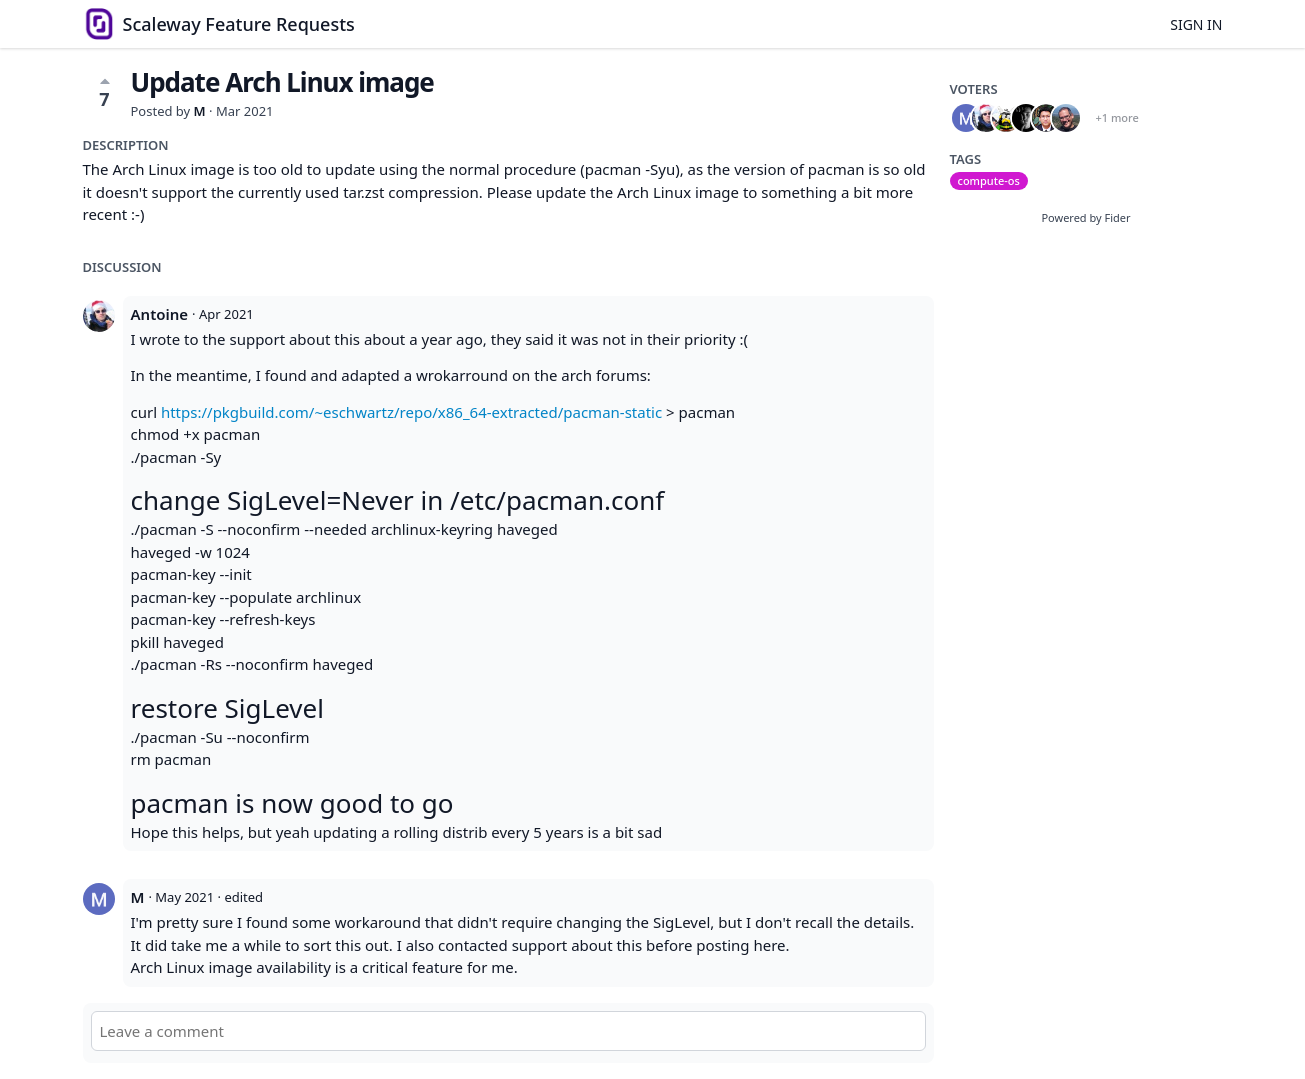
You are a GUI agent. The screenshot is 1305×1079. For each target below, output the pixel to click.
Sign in (1196, 24)
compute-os (989, 180)
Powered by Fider (1085, 217)
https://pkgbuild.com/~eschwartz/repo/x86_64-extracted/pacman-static (411, 412)
